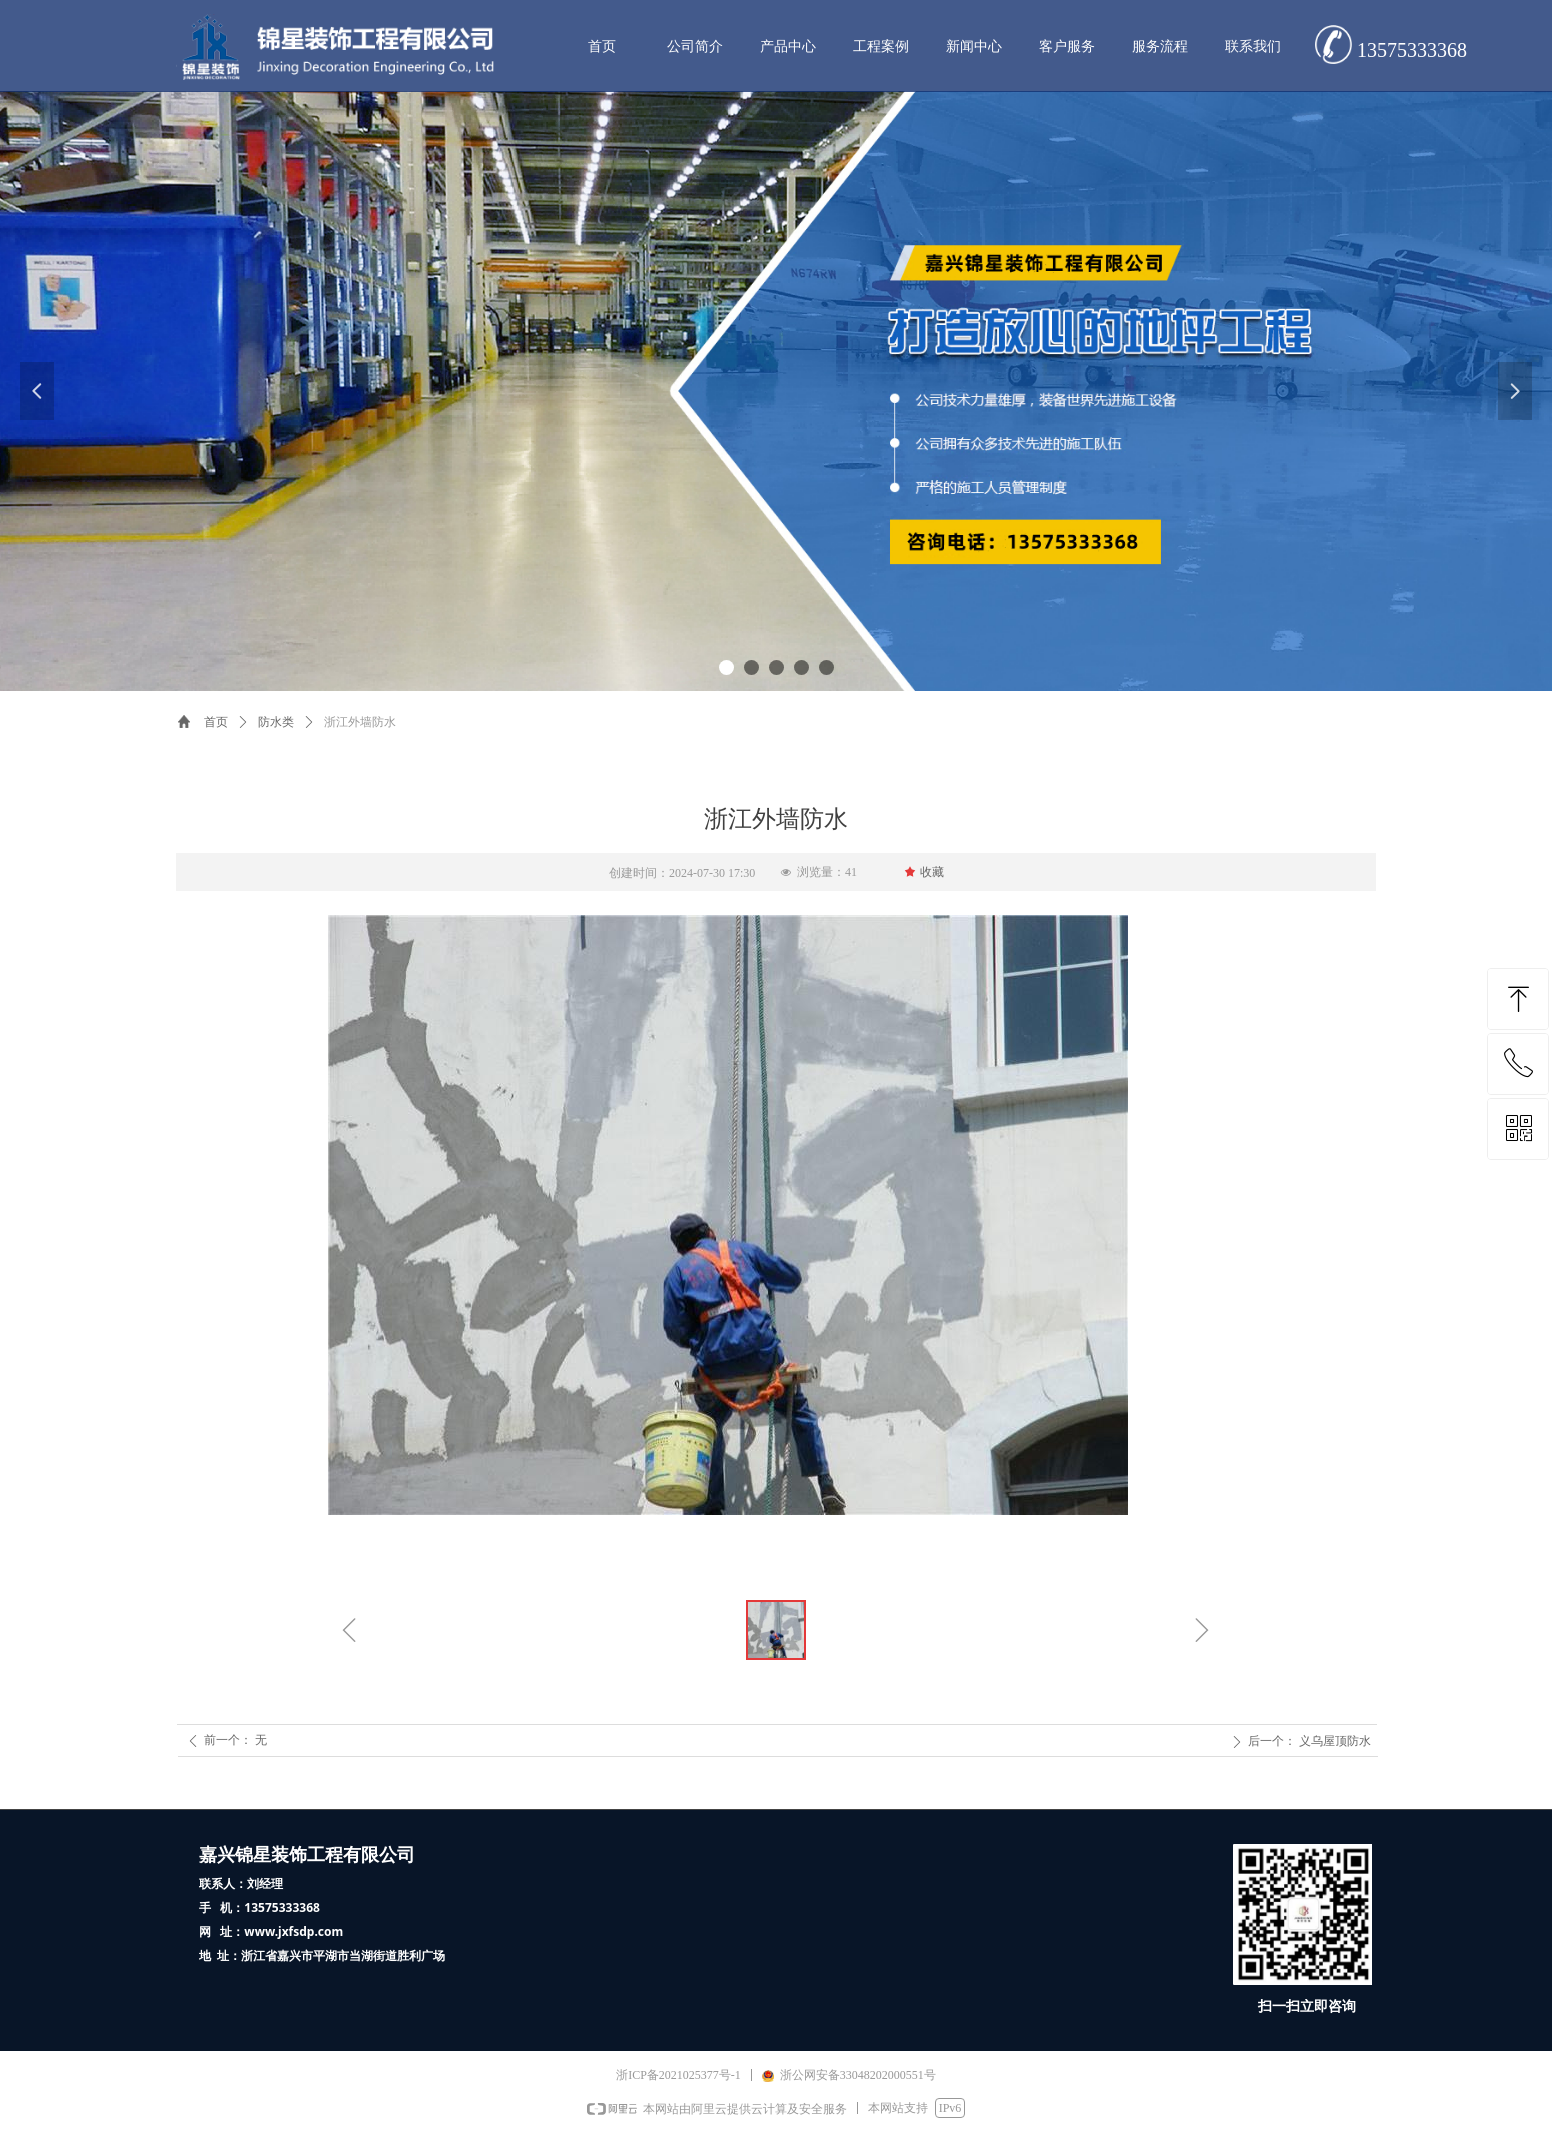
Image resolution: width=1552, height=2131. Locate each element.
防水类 (276, 722)
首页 (216, 722)
